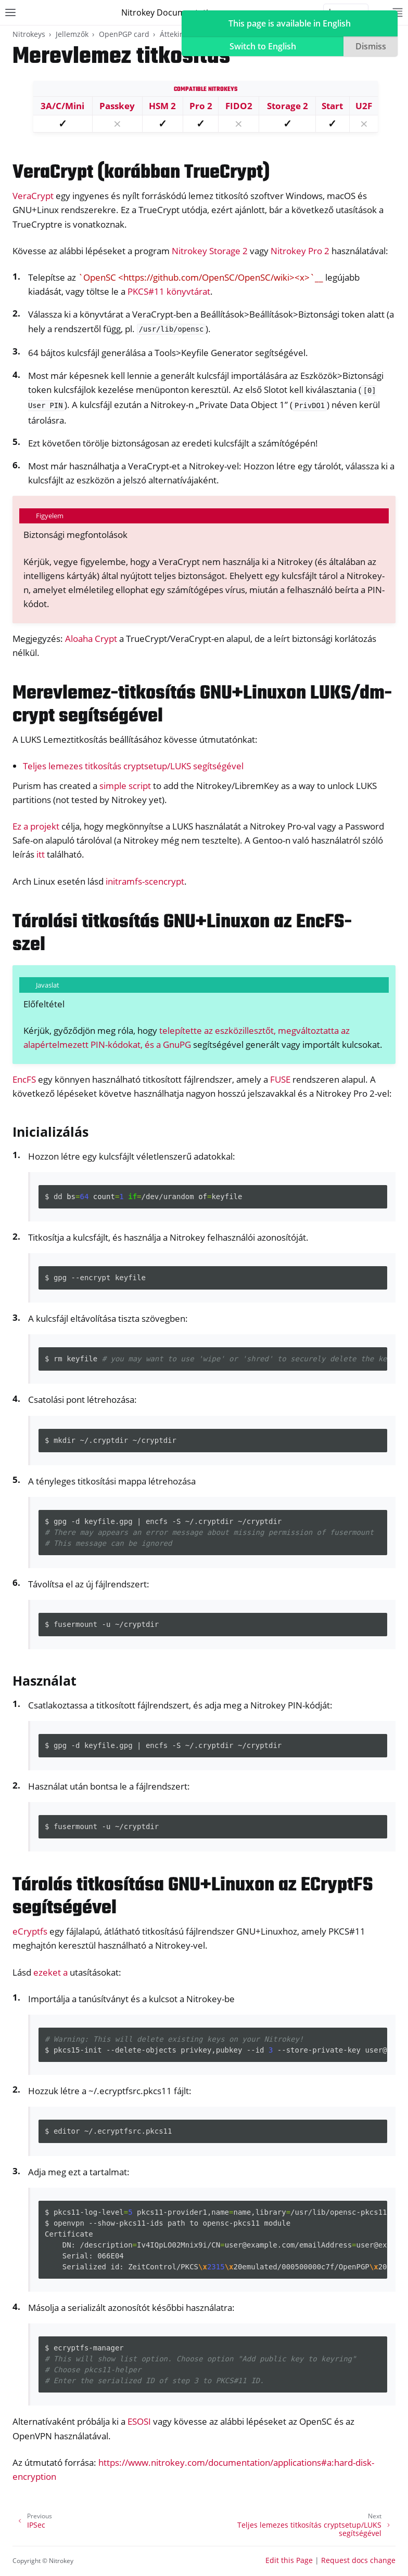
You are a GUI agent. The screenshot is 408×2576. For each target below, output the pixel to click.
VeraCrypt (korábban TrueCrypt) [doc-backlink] (141, 173)
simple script (125, 786)
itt (40, 854)
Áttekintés (177, 34)
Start (332, 106)
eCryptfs (29, 1931)
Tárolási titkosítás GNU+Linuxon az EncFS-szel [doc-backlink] (182, 934)
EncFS (24, 1079)
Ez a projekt (35, 826)
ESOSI (139, 2421)
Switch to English (263, 46)
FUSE (280, 1079)
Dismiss (370, 46)
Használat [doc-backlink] (44, 1680)
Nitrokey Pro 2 (300, 251)
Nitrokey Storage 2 (210, 251)
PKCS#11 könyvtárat (169, 291)
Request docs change (358, 2560)
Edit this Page (289, 2560)
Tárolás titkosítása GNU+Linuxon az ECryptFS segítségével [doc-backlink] (192, 1897)
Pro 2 (200, 106)
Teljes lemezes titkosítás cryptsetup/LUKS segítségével (133, 766)
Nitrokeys (28, 34)
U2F (363, 106)
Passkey (117, 106)
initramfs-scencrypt (145, 881)
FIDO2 (238, 106)
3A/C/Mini (62, 106)
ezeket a (50, 1972)
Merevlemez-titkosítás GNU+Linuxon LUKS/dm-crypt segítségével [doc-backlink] (202, 705)
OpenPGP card (124, 34)
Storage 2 (287, 106)
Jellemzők (72, 34)
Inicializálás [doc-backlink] (50, 1131)
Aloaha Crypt (91, 639)
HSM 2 (162, 106)
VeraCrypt (33, 196)
